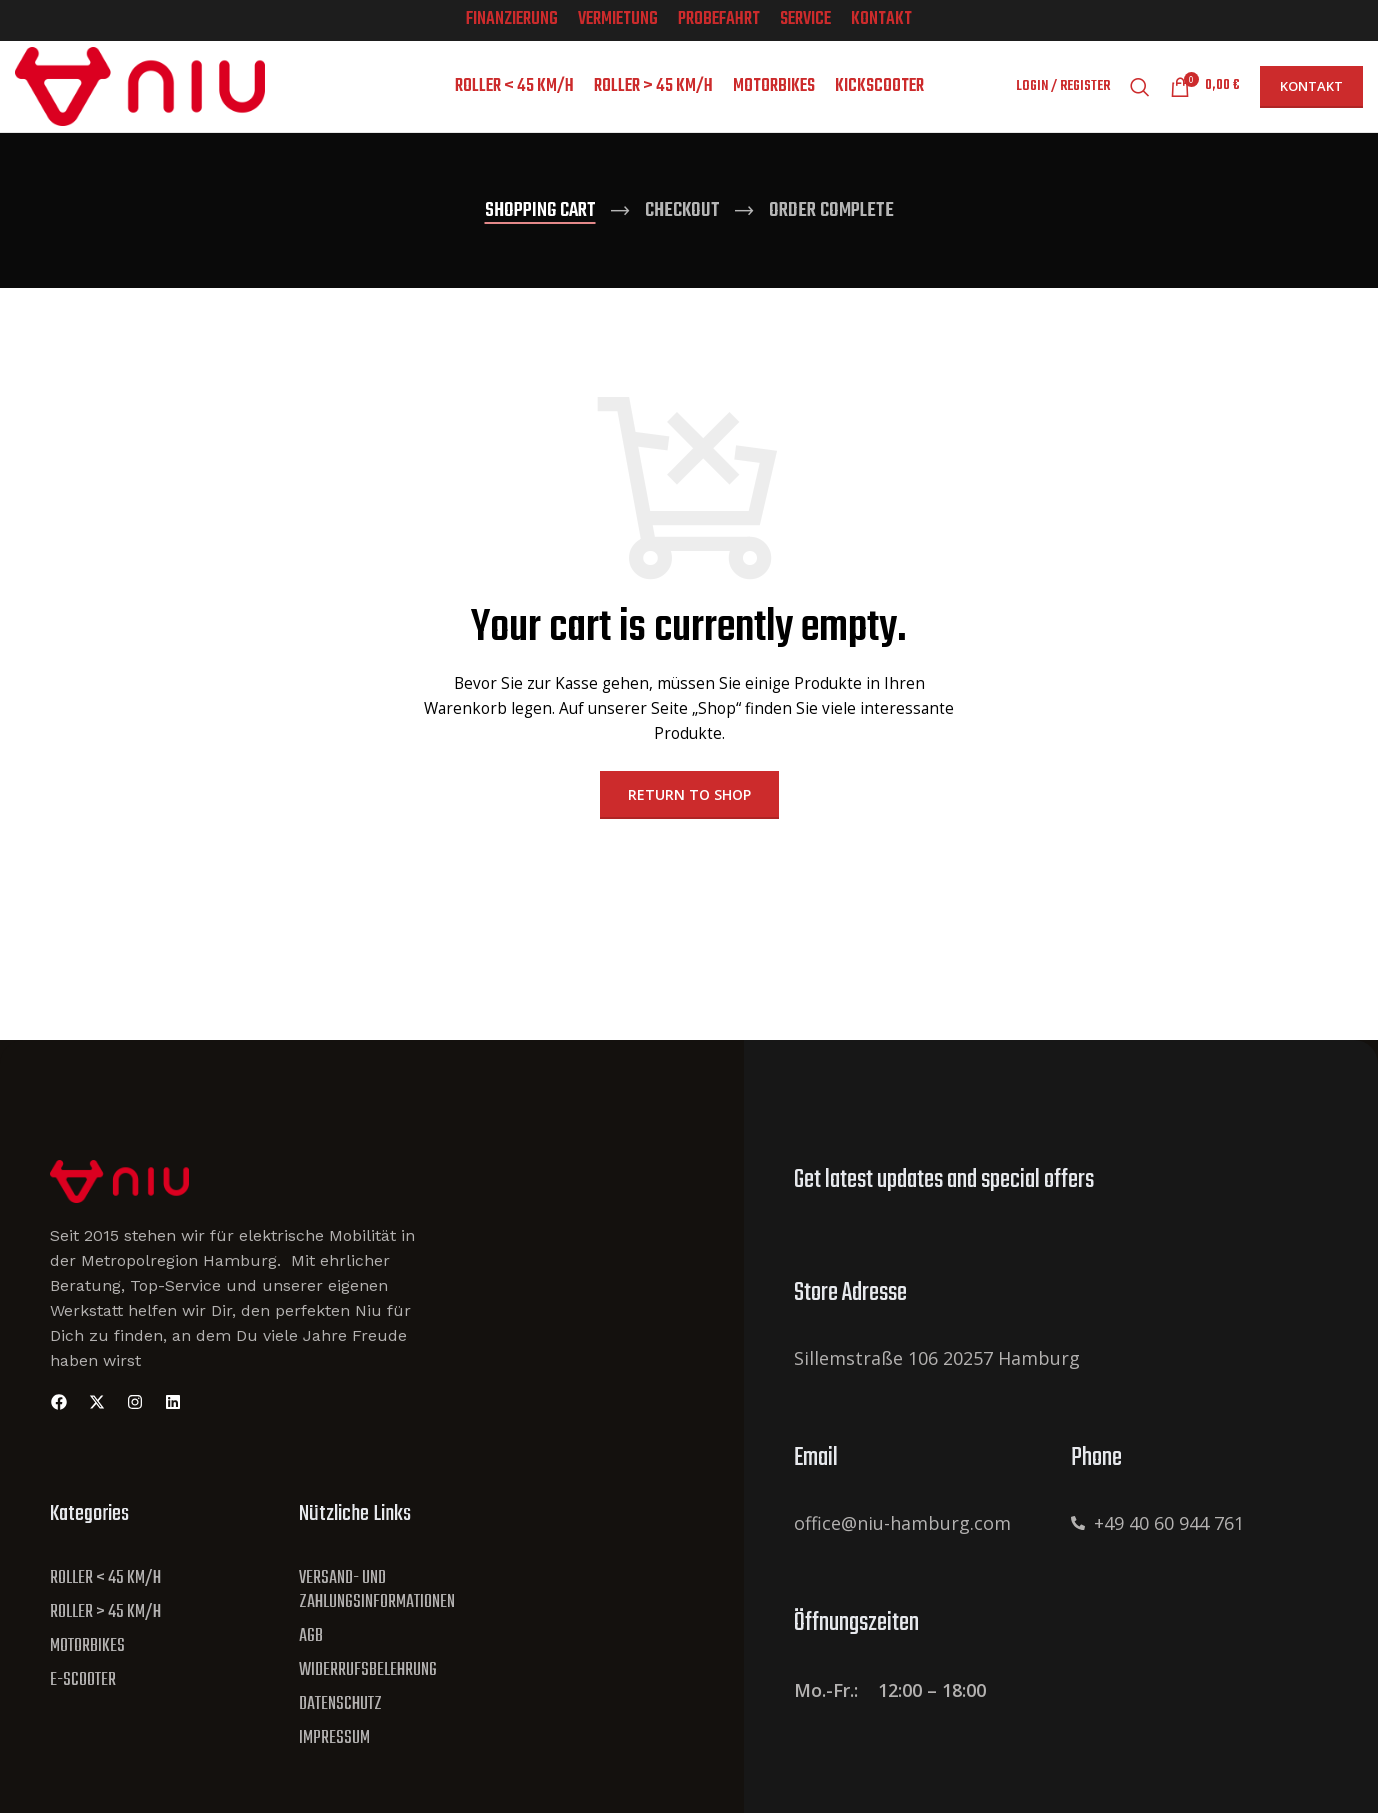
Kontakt (1311, 95)
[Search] (1140, 96)
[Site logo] (140, 93)
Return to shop (689, 811)
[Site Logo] (119, 1196)
